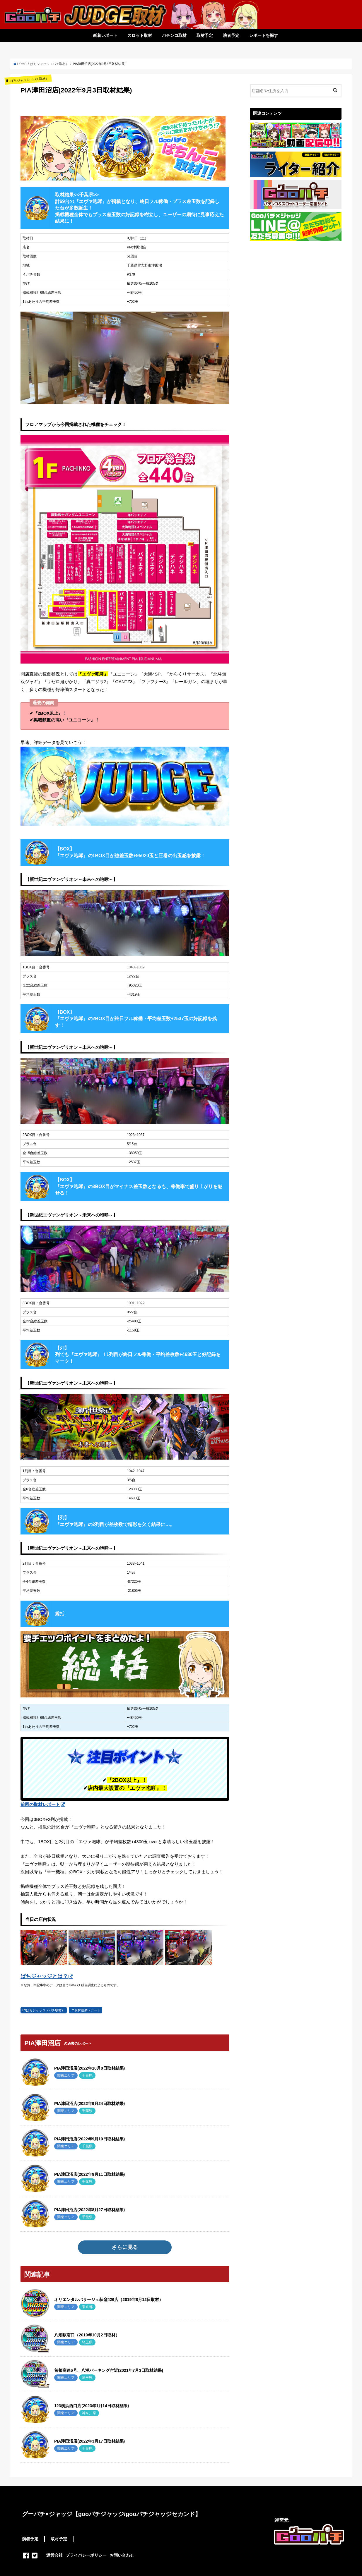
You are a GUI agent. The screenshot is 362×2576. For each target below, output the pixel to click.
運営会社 (54, 2555)
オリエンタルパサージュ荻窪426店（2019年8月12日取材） (108, 2299)
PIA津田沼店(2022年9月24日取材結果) (89, 2103)
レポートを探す (263, 35)
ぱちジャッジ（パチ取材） (45, 2010)
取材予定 (205, 35)
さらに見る (125, 2247)
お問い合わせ (122, 2555)
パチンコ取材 (174, 35)
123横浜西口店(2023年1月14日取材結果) (91, 2405)
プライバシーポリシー (86, 2555)
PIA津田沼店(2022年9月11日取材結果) (89, 2174)
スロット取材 (139, 35)
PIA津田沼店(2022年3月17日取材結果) (89, 2441)
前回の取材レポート (40, 1804)
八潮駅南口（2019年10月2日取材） (86, 2335)
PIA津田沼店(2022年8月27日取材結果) (89, 2209)
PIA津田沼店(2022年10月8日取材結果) (89, 2068)
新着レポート (105, 35)
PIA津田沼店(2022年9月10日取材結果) (89, 2139)
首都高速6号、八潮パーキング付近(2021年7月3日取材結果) (108, 2370)
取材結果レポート (87, 2010)
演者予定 (231, 35)
